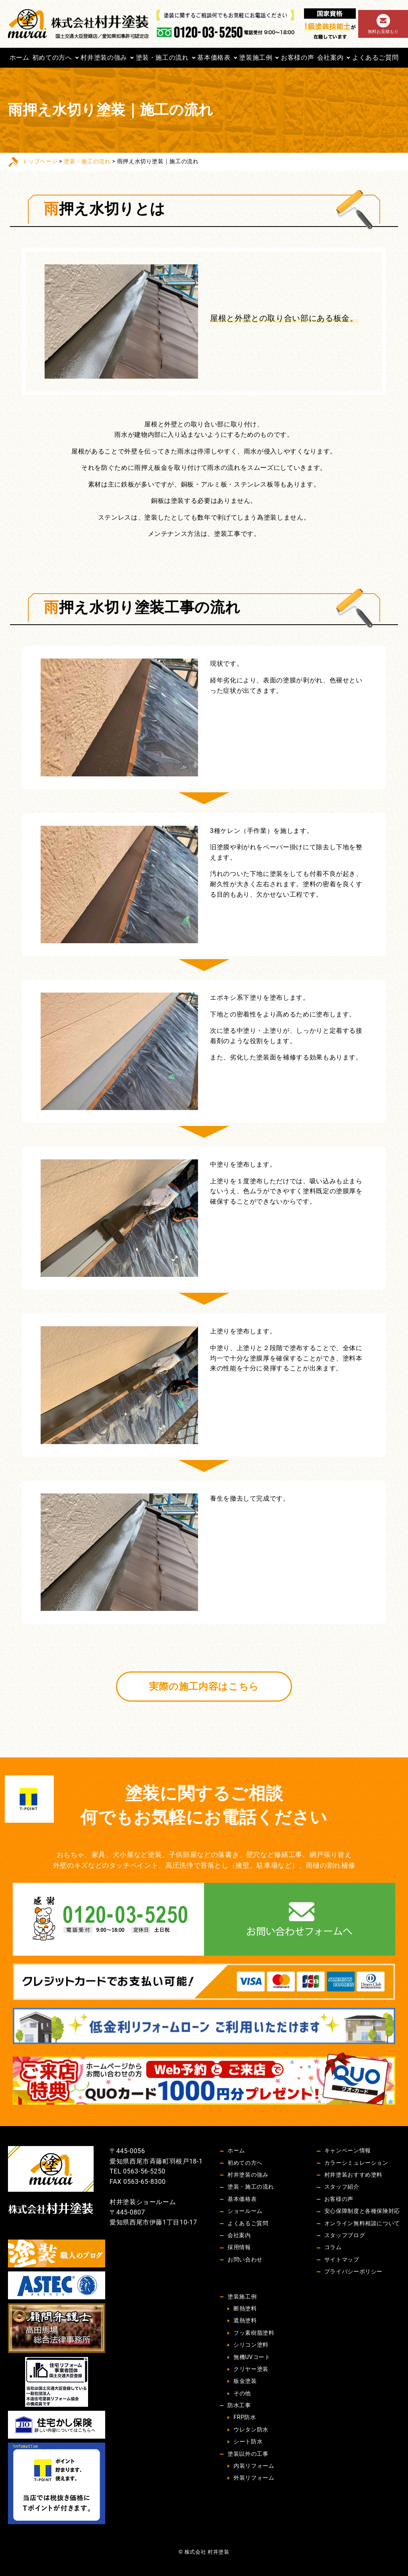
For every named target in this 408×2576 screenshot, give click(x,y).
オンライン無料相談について (362, 2223)
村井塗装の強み (103, 57)
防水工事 (239, 2405)
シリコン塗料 (251, 2344)
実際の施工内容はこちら (204, 1686)
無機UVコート (251, 2357)
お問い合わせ (245, 2259)
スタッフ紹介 (341, 2186)
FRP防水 (244, 2417)
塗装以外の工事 (248, 2454)
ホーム (19, 57)
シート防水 (248, 2441)
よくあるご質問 (375, 57)
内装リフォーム (253, 2466)
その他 (242, 2393)
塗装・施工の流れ (162, 57)
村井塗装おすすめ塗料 (353, 2174)
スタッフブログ (344, 2235)
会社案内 (330, 57)
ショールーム (245, 2211)
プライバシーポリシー (353, 2271)
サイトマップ (341, 2259)
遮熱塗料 (245, 2320)
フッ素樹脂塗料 (253, 2333)
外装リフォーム (253, 2477)
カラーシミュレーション (356, 2163)
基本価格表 (213, 57)
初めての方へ (52, 57)
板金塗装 (245, 2381)
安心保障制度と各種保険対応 (362, 2211)
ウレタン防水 (251, 2429)
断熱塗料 (245, 2308)
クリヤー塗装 (251, 2369)
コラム (333, 2247)
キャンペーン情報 (347, 2150)
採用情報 (239, 2247)
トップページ (39, 161)
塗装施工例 (255, 57)
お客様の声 (297, 57)
